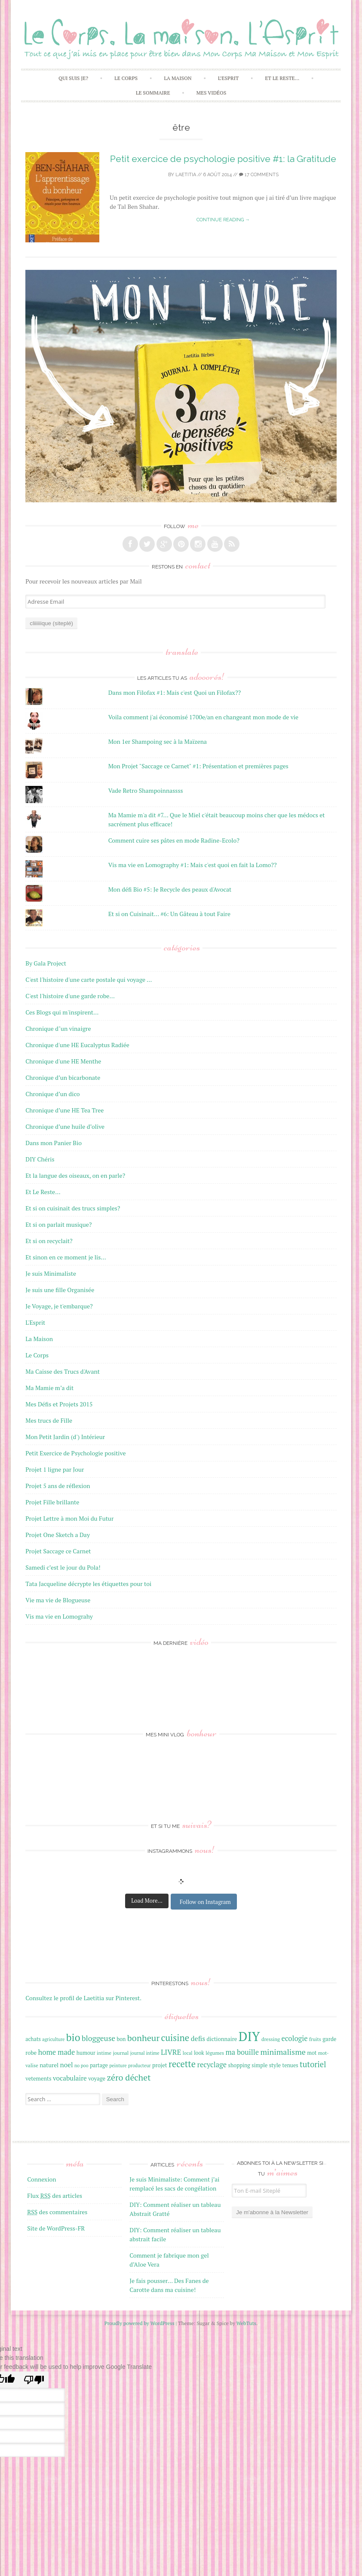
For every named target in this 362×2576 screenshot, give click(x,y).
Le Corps (126, 78)
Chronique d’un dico (52, 1094)
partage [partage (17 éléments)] (99, 2065)
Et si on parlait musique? (58, 1224)
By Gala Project (45, 963)
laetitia (185, 174)
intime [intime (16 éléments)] (104, 2053)
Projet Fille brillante (52, 1502)
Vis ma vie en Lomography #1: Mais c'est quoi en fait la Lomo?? (192, 865)
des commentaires (57, 2212)
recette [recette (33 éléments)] (182, 2064)
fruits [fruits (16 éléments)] (315, 2039)
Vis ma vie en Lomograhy (59, 1616)
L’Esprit (228, 78)
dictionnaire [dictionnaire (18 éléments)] (222, 2039)
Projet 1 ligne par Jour (54, 1469)
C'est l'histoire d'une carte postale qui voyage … (88, 979)
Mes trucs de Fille (48, 1420)
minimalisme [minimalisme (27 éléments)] (283, 2052)
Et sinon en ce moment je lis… (65, 1257)
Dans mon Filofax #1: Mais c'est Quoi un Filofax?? (174, 692)
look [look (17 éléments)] (199, 2053)
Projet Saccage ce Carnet (58, 1551)
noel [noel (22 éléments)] (66, 2064)
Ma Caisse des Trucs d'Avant (62, 1371)
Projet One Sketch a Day (57, 1535)
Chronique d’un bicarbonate (62, 1077)
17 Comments (259, 174)
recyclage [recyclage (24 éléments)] (212, 2064)
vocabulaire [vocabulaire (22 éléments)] (70, 2078)
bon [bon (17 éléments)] (121, 2039)
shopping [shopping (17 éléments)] (239, 2065)
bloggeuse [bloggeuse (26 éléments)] (98, 2038)
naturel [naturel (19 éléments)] (49, 2065)
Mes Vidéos (211, 92)
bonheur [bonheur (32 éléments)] (143, 2038)
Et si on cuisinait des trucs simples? (72, 1208)
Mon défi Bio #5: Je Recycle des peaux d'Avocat (170, 889)
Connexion (41, 2179)
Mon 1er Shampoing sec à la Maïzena (157, 741)
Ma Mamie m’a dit (49, 1388)
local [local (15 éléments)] (188, 2053)
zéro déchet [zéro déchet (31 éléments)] (129, 2077)
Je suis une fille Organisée (59, 1290)
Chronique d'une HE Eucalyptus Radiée (77, 1045)
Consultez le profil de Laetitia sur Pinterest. (83, 1998)
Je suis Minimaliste (50, 1273)
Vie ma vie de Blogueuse (57, 1600)
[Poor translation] (34, 2379)
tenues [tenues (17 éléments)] (290, 2065)
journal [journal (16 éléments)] (121, 2053)
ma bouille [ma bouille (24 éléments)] (242, 2052)
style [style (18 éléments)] (275, 2065)
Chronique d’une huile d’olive (64, 1126)
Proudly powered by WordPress (139, 2323)
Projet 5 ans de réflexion (57, 1486)
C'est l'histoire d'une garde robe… (70, 996)
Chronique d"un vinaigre (58, 1028)
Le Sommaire (153, 92)
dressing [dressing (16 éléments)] (270, 2039)
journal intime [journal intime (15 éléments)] (145, 2053)
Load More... (147, 1900)
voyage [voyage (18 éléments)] (96, 2078)
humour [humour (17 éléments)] (86, 2053)
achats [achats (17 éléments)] (33, 2039)
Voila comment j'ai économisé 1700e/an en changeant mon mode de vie (203, 717)
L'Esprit (35, 1322)
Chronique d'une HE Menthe (63, 1061)
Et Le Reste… (282, 78)
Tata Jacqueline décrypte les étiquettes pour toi (88, 1584)
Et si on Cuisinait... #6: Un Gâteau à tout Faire (169, 914)
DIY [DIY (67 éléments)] (249, 2036)
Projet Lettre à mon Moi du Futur (69, 1518)
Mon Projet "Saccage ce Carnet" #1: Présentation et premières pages (198, 766)
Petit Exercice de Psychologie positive (75, 1453)
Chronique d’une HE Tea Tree (64, 1110)
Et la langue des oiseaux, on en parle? (75, 1175)
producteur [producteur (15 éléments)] (139, 2066)
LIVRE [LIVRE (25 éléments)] (171, 2052)
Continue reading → (223, 220)
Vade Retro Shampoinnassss (145, 790)
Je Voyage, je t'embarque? (58, 1306)
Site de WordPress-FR (56, 2228)
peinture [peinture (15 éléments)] (117, 2066)
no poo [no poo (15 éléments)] (81, 2066)
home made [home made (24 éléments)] (56, 2052)
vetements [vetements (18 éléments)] (38, 2078)
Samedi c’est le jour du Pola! (62, 1567)
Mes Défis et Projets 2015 (58, 1404)
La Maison (177, 78)
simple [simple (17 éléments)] (259, 2065)
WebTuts (246, 2323)
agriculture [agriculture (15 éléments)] (53, 2039)
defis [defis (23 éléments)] (198, 2038)
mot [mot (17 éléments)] (311, 2053)
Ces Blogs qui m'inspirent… (61, 1012)
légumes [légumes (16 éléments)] (215, 2053)
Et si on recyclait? (48, 1241)
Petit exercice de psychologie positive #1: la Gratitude (223, 158)
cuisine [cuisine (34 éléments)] (175, 2038)
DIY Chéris (39, 1159)
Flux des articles (54, 2195)
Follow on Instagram (205, 1902)
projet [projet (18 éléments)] (159, 2065)
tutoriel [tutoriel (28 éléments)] (313, 2064)
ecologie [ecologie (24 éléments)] (295, 2038)
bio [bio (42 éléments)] (73, 2037)
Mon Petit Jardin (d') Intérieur (65, 1437)
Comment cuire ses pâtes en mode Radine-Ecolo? (173, 840)
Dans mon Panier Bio (53, 1143)
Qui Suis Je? (73, 78)
